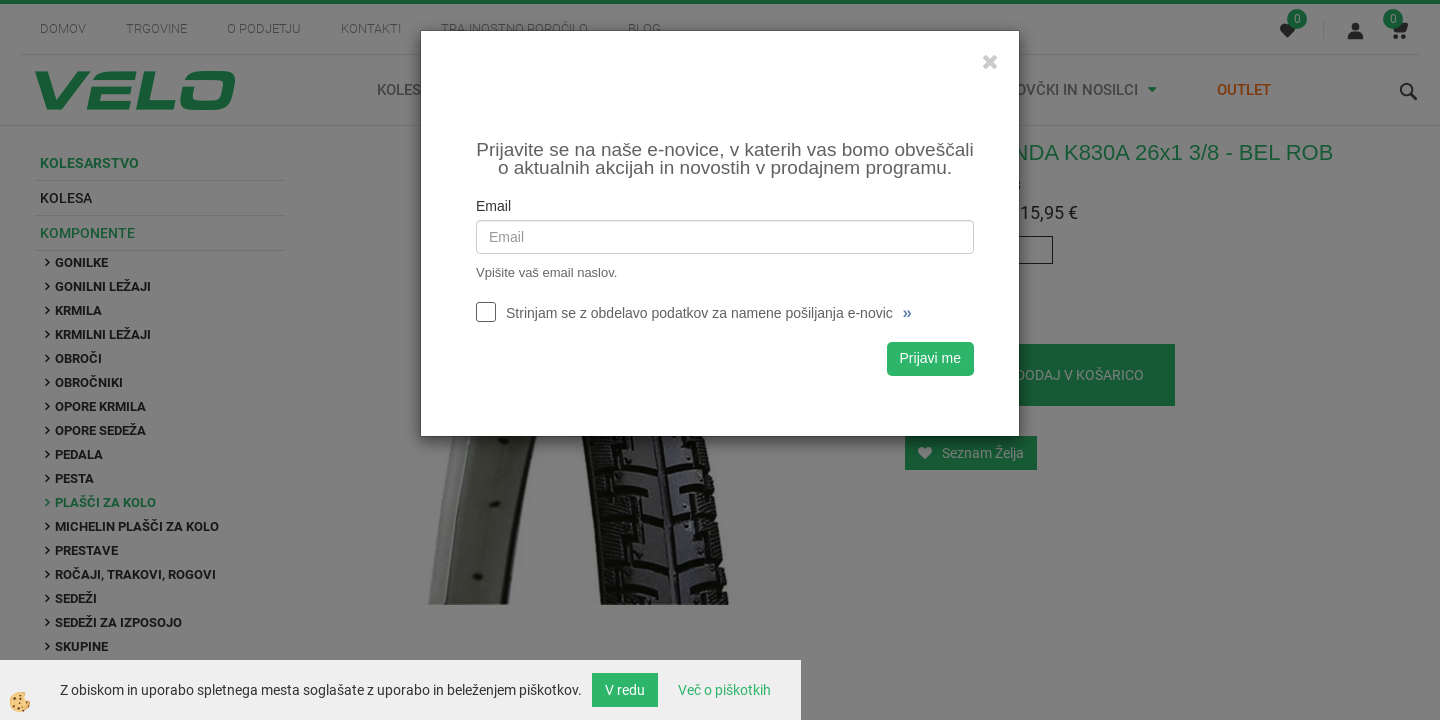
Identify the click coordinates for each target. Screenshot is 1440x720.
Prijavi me (930, 358)
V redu (625, 690)
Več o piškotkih (724, 690)
